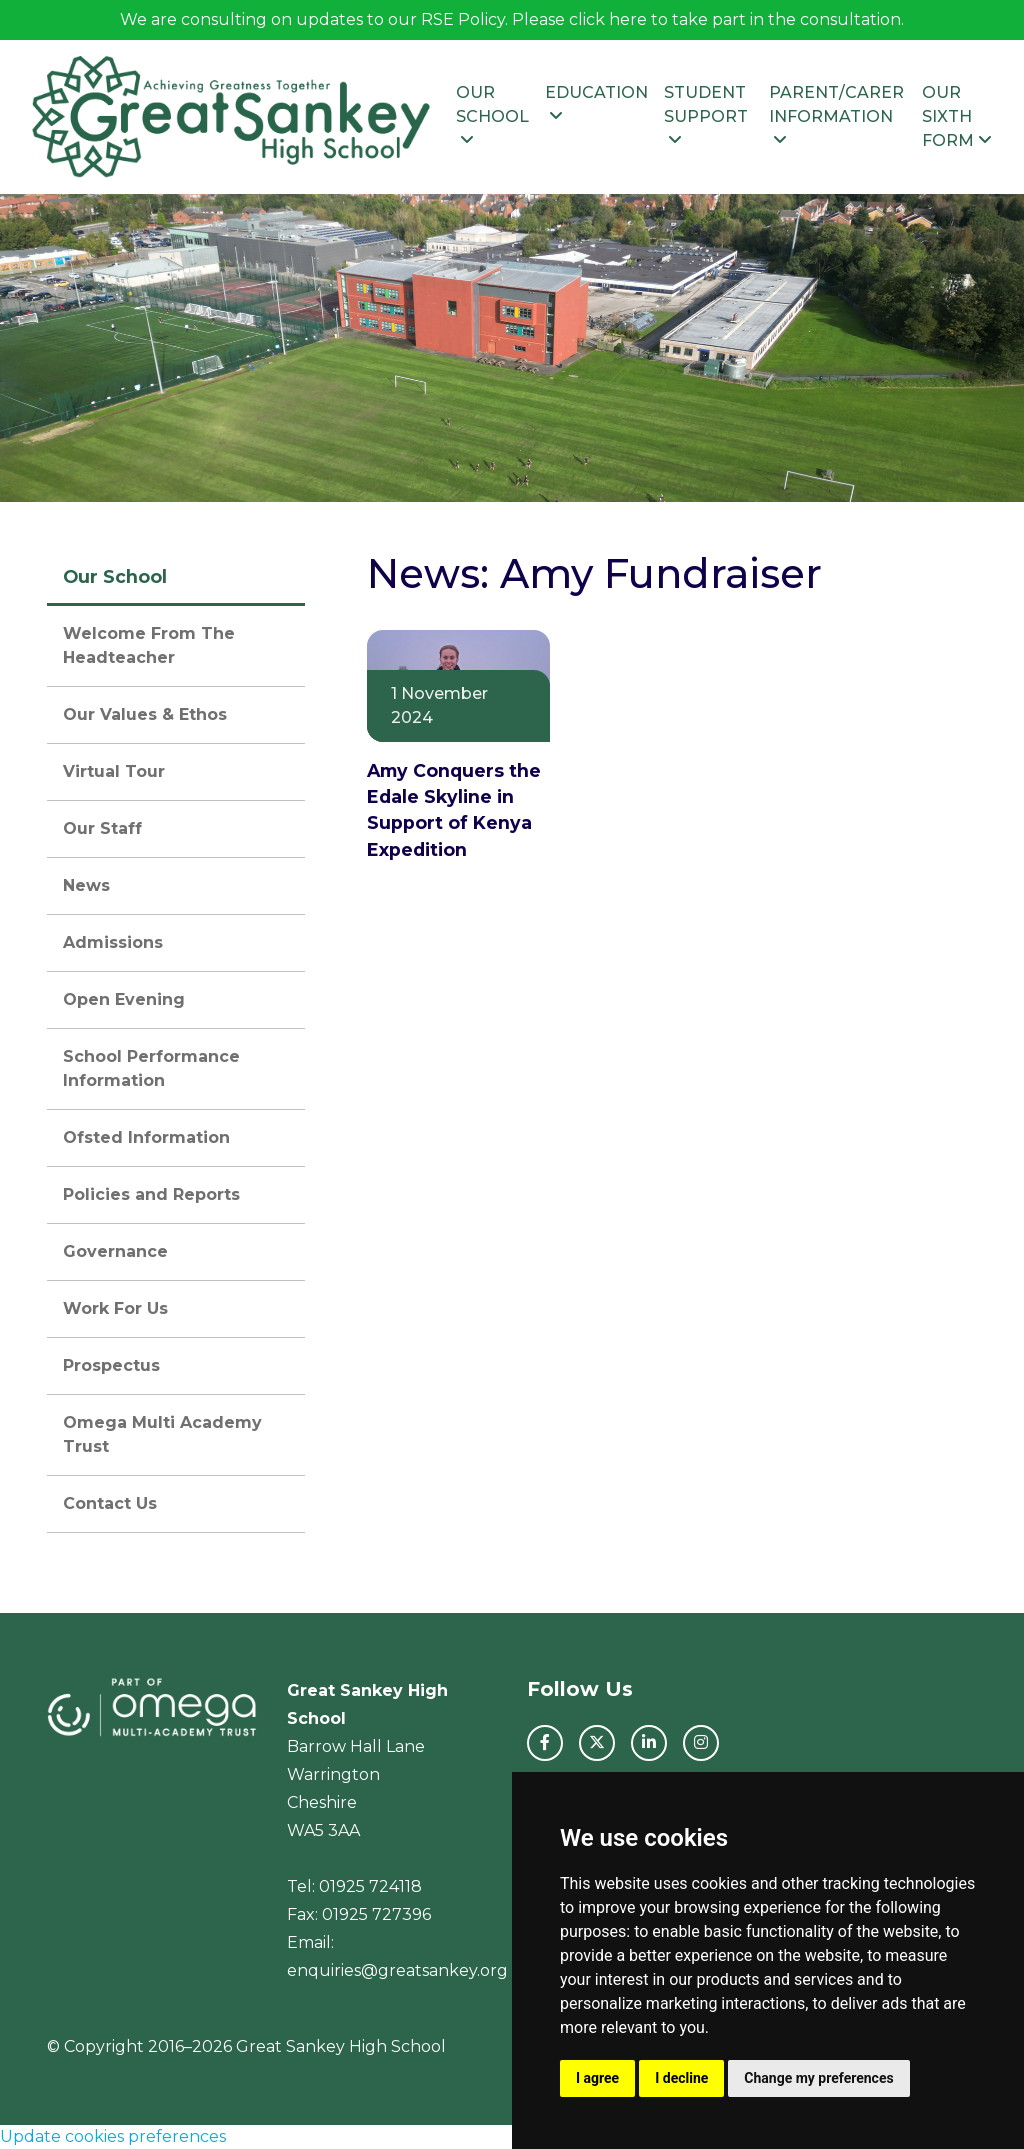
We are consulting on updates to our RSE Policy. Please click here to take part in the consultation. (512, 19)
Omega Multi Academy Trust (162, 1434)
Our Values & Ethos (145, 714)
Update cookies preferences (113, 2136)
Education (596, 103)
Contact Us (110, 1503)
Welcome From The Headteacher (149, 645)
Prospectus (111, 1365)
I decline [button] (681, 2078)
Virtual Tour (114, 771)
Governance (115, 1251)
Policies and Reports (151, 1194)
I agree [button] (597, 2078)
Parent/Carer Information (836, 115)
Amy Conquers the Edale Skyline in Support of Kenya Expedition (454, 810)
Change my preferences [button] (818, 2078)
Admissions (113, 942)
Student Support (706, 115)
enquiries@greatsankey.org (397, 1970)
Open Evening (124, 999)
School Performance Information (151, 1068)
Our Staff (102, 828)
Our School (492, 115)
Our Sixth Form (957, 116)
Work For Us (115, 1308)
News (86, 885)
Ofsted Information (146, 1137)
